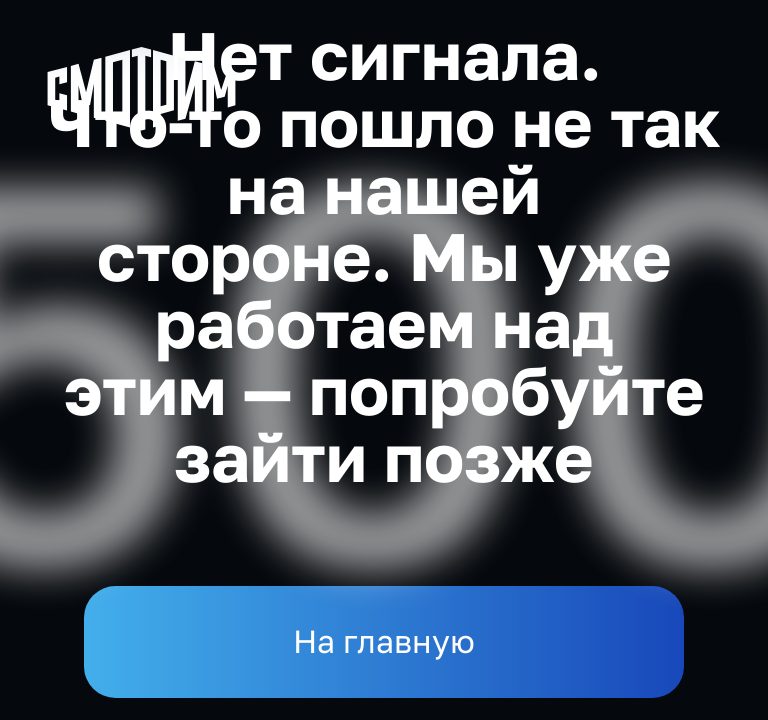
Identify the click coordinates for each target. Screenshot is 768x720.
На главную (384, 641)
